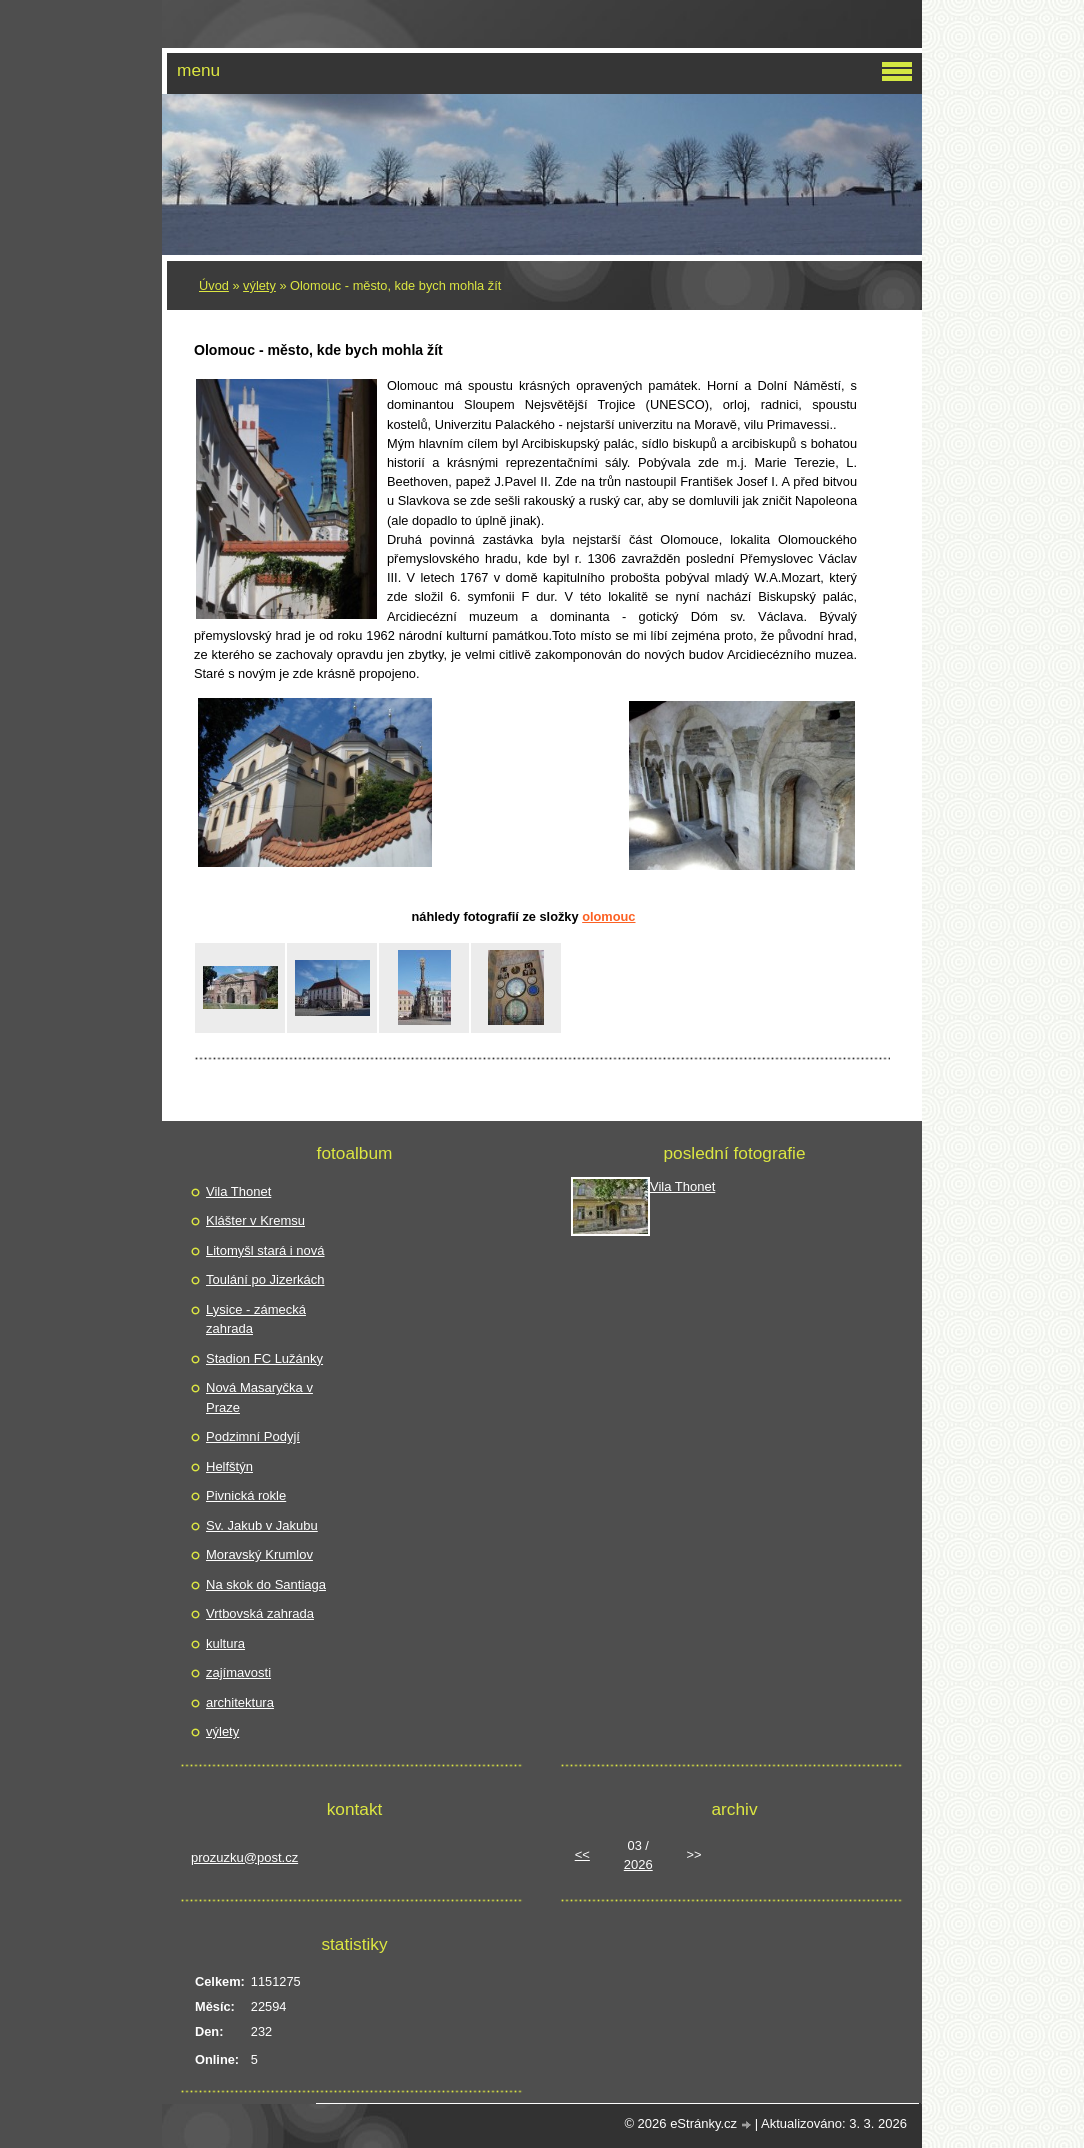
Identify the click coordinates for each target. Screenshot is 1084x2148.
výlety (259, 285)
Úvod (214, 285)
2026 (638, 1864)
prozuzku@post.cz (244, 1857)
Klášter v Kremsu (255, 1220)
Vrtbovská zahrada (260, 1613)
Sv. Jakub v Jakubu (262, 1525)
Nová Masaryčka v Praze (259, 1397)
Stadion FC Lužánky (264, 1358)
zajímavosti (238, 1672)
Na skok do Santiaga (266, 1584)
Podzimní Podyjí (253, 1436)
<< (582, 1854)
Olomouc (608, 916)
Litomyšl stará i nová (265, 1250)
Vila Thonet (238, 1191)
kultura (225, 1643)
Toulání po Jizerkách (265, 1279)
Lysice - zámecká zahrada (256, 1319)
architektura (240, 1702)
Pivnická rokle (246, 1495)
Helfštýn (229, 1466)
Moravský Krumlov (259, 1554)
